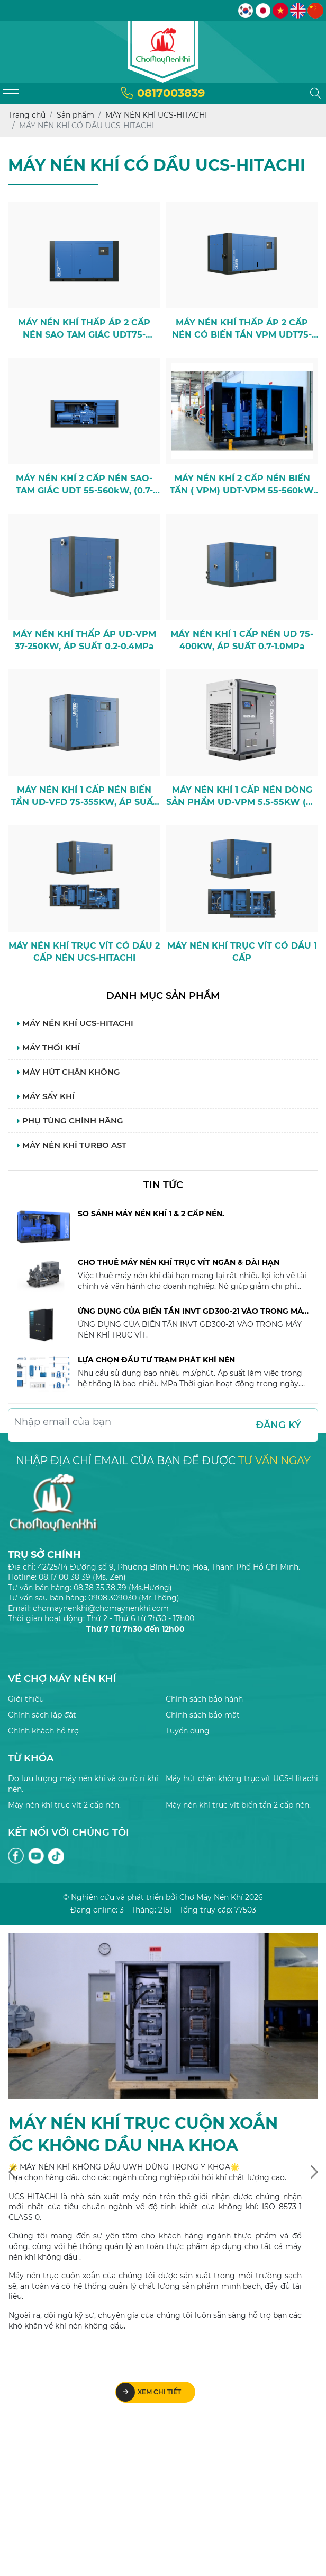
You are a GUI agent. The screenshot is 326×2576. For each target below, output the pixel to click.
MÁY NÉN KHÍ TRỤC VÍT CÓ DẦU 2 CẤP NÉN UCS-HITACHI (84, 951)
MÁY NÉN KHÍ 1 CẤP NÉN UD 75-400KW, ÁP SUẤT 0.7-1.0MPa (241, 640)
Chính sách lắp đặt (42, 1715)
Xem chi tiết (148, 2392)
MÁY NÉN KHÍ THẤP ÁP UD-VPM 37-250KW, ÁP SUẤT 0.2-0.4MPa (84, 640)
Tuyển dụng (188, 1731)
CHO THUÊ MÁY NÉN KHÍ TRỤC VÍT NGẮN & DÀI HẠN (178, 1262)
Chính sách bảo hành (204, 1699)
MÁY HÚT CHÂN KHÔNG (68, 1072)
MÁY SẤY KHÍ (45, 1096)
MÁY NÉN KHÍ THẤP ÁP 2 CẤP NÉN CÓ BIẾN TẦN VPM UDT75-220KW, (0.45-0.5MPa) (242, 329)
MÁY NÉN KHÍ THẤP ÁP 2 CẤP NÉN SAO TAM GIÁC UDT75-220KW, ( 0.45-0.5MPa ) (84, 329)
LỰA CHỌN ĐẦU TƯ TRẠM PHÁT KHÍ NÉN (156, 1360)
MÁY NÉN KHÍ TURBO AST (71, 1145)
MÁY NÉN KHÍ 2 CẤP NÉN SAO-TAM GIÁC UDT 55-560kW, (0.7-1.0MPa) (84, 485)
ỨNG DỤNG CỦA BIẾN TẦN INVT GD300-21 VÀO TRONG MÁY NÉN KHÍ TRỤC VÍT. (192, 1311)
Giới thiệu (26, 1699)
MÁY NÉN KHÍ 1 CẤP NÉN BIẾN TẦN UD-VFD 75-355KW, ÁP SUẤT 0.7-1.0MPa (84, 796)
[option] (163, 1232)
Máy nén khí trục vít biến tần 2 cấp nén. (238, 1805)
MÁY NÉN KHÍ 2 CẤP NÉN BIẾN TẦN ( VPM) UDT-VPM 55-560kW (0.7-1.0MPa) (242, 485)
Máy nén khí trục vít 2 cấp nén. (64, 1805)
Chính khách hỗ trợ (43, 1731)
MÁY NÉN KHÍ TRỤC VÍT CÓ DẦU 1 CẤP (242, 951)
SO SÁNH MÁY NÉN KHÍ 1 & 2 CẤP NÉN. (151, 1213)
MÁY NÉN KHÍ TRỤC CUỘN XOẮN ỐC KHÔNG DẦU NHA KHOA (143, 2134)
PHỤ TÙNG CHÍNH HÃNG (69, 1121)
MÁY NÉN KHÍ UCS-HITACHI (74, 1023)
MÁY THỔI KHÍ (48, 1047)
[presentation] (12, 2172)
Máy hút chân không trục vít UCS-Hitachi (242, 1778)
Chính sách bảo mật (203, 1715)
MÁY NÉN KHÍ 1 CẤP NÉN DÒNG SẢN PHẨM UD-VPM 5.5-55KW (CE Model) (242, 796)
